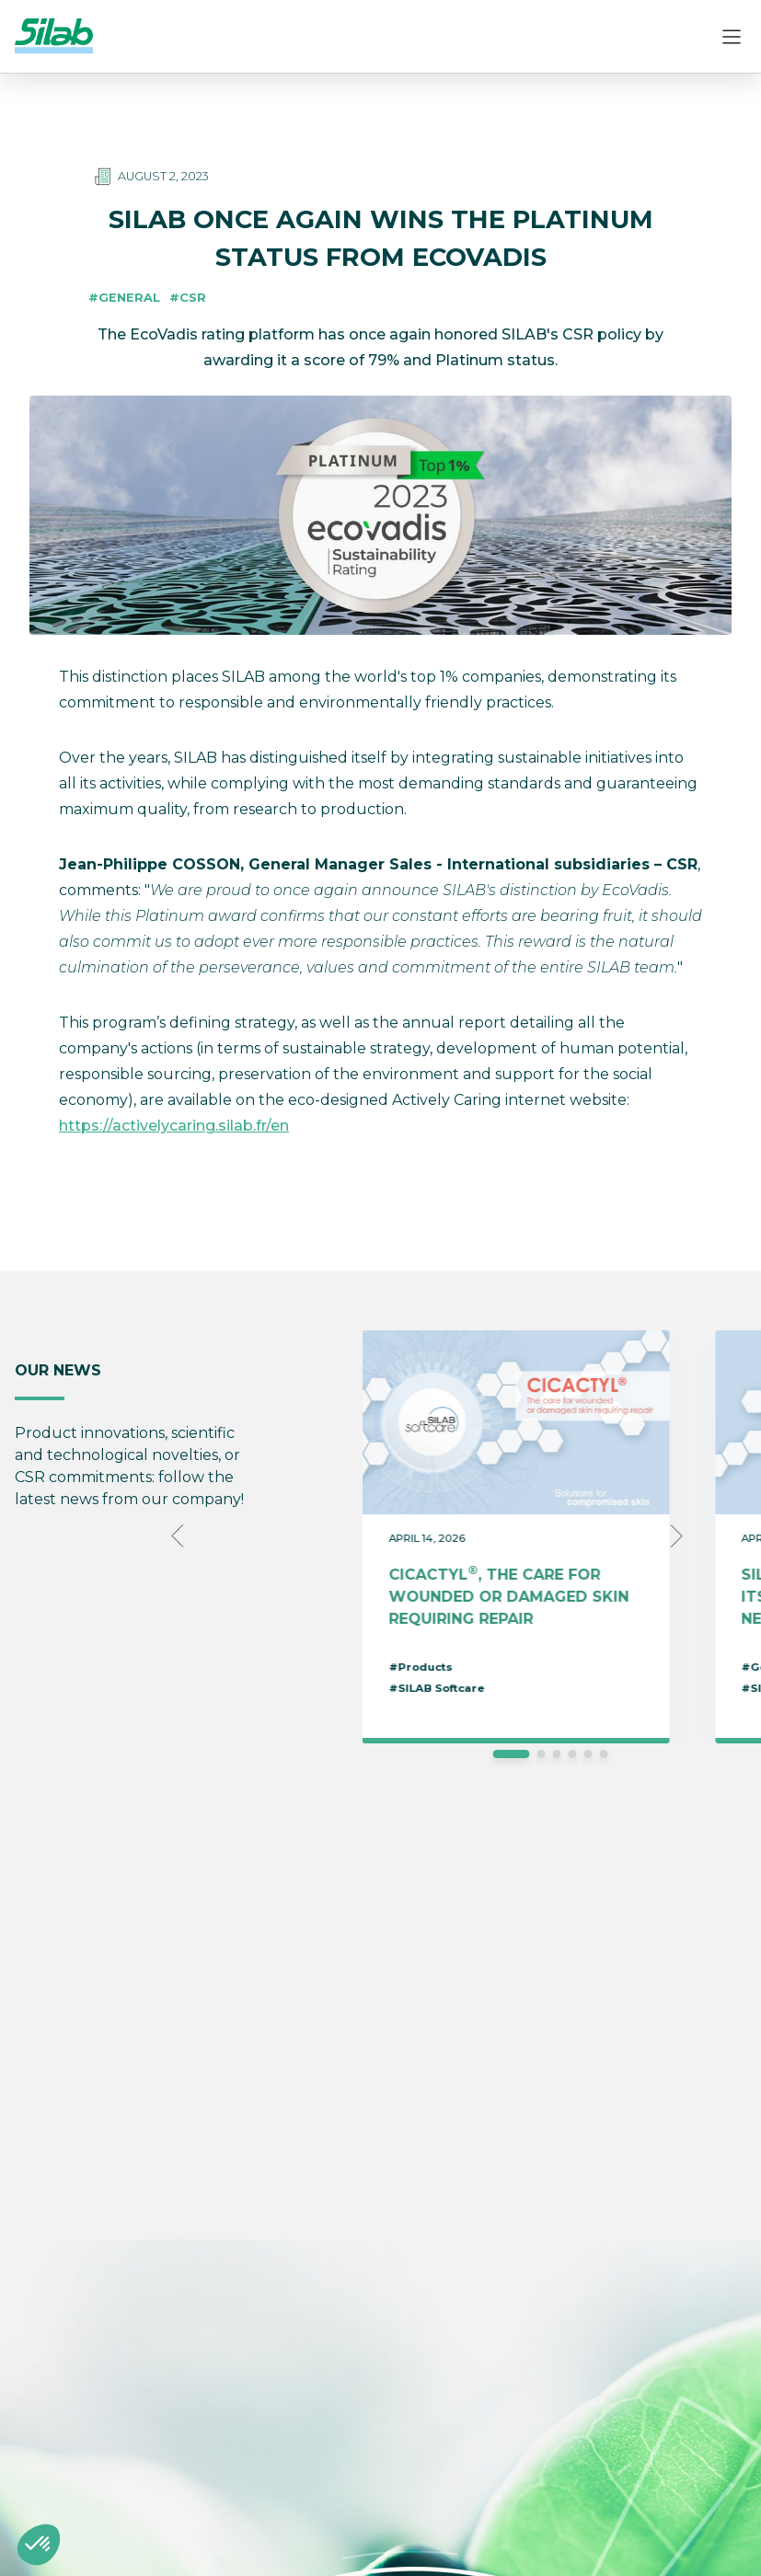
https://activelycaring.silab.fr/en (174, 1125)
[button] (39, 2545)
